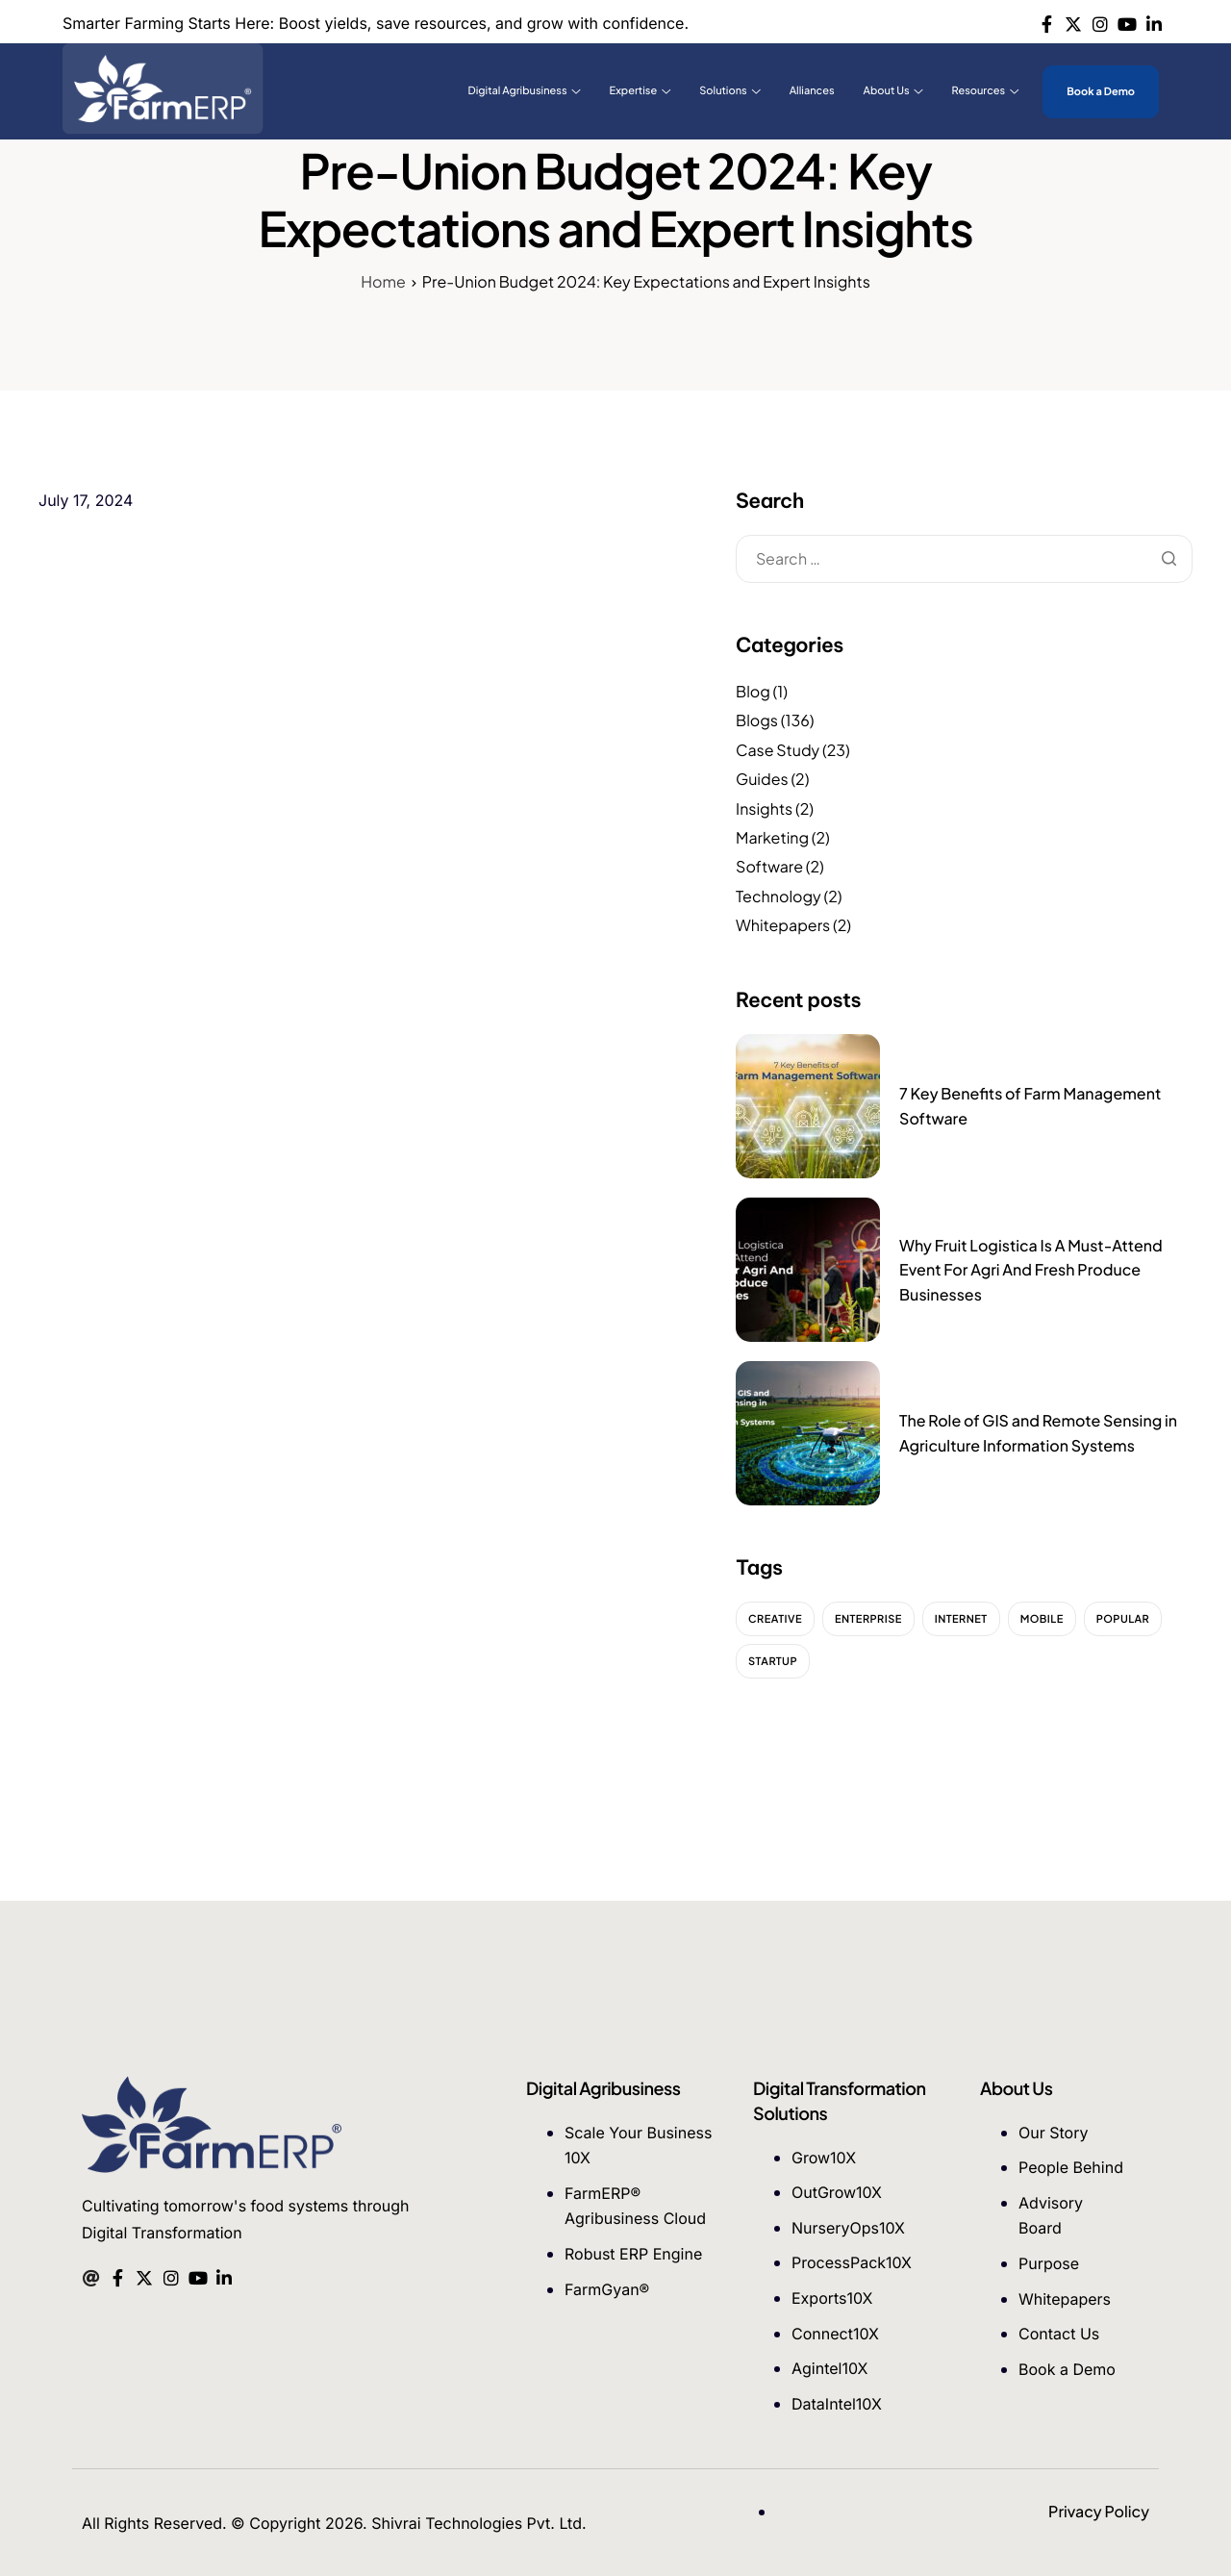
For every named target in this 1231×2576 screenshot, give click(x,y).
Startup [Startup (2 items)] (772, 1661)
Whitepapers (783, 925)
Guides (762, 779)
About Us (893, 91)
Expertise (640, 91)
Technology (778, 896)
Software (769, 866)
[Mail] (91, 2276)
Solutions (729, 91)
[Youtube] (1127, 22)
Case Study (777, 750)
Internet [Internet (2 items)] (961, 1619)
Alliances (812, 91)
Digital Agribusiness (524, 91)
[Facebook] (1047, 22)
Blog (753, 691)
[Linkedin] (1153, 22)
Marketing (772, 837)
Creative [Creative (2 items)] (775, 1619)
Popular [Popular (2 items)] (1123, 1619)
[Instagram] (1101, 22)
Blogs (757, 720)
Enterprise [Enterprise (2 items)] (868, 1619)
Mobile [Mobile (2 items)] (1042, 1619)
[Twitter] (1074, 22)
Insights (764, 808)
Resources (985, 91)
